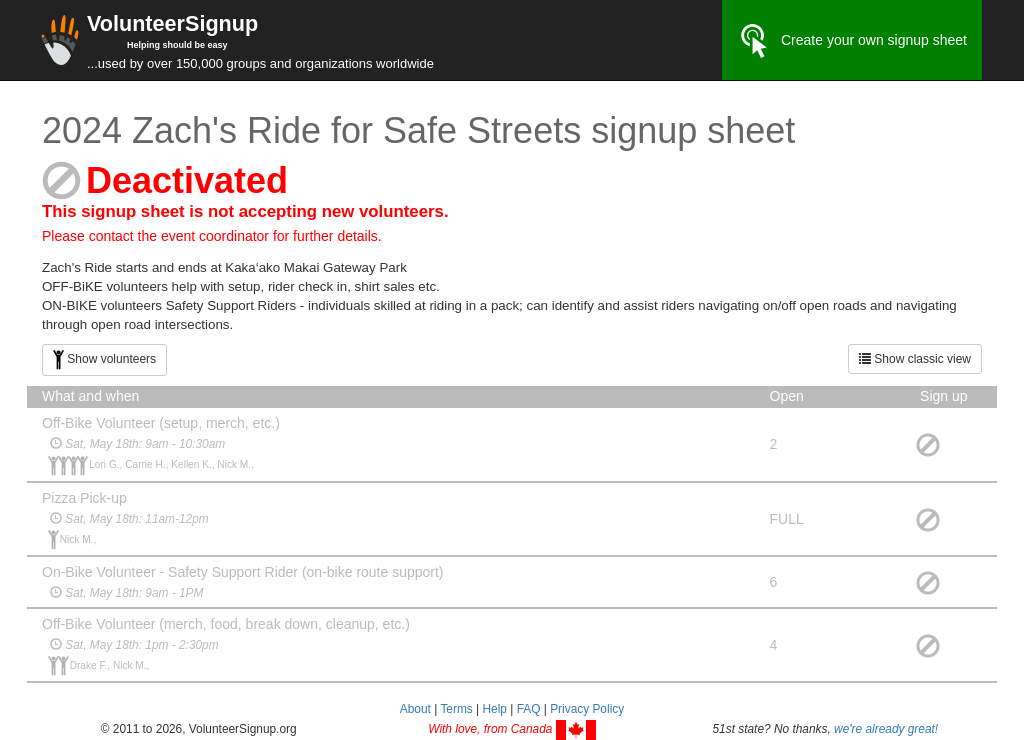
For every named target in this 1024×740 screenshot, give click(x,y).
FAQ (529, 709)
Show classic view (915, 359)
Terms (456, 709)
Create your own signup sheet (852, 41)
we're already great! (886, 729)
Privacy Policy (587, 709)
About (415, 709)
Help (494, 709)
